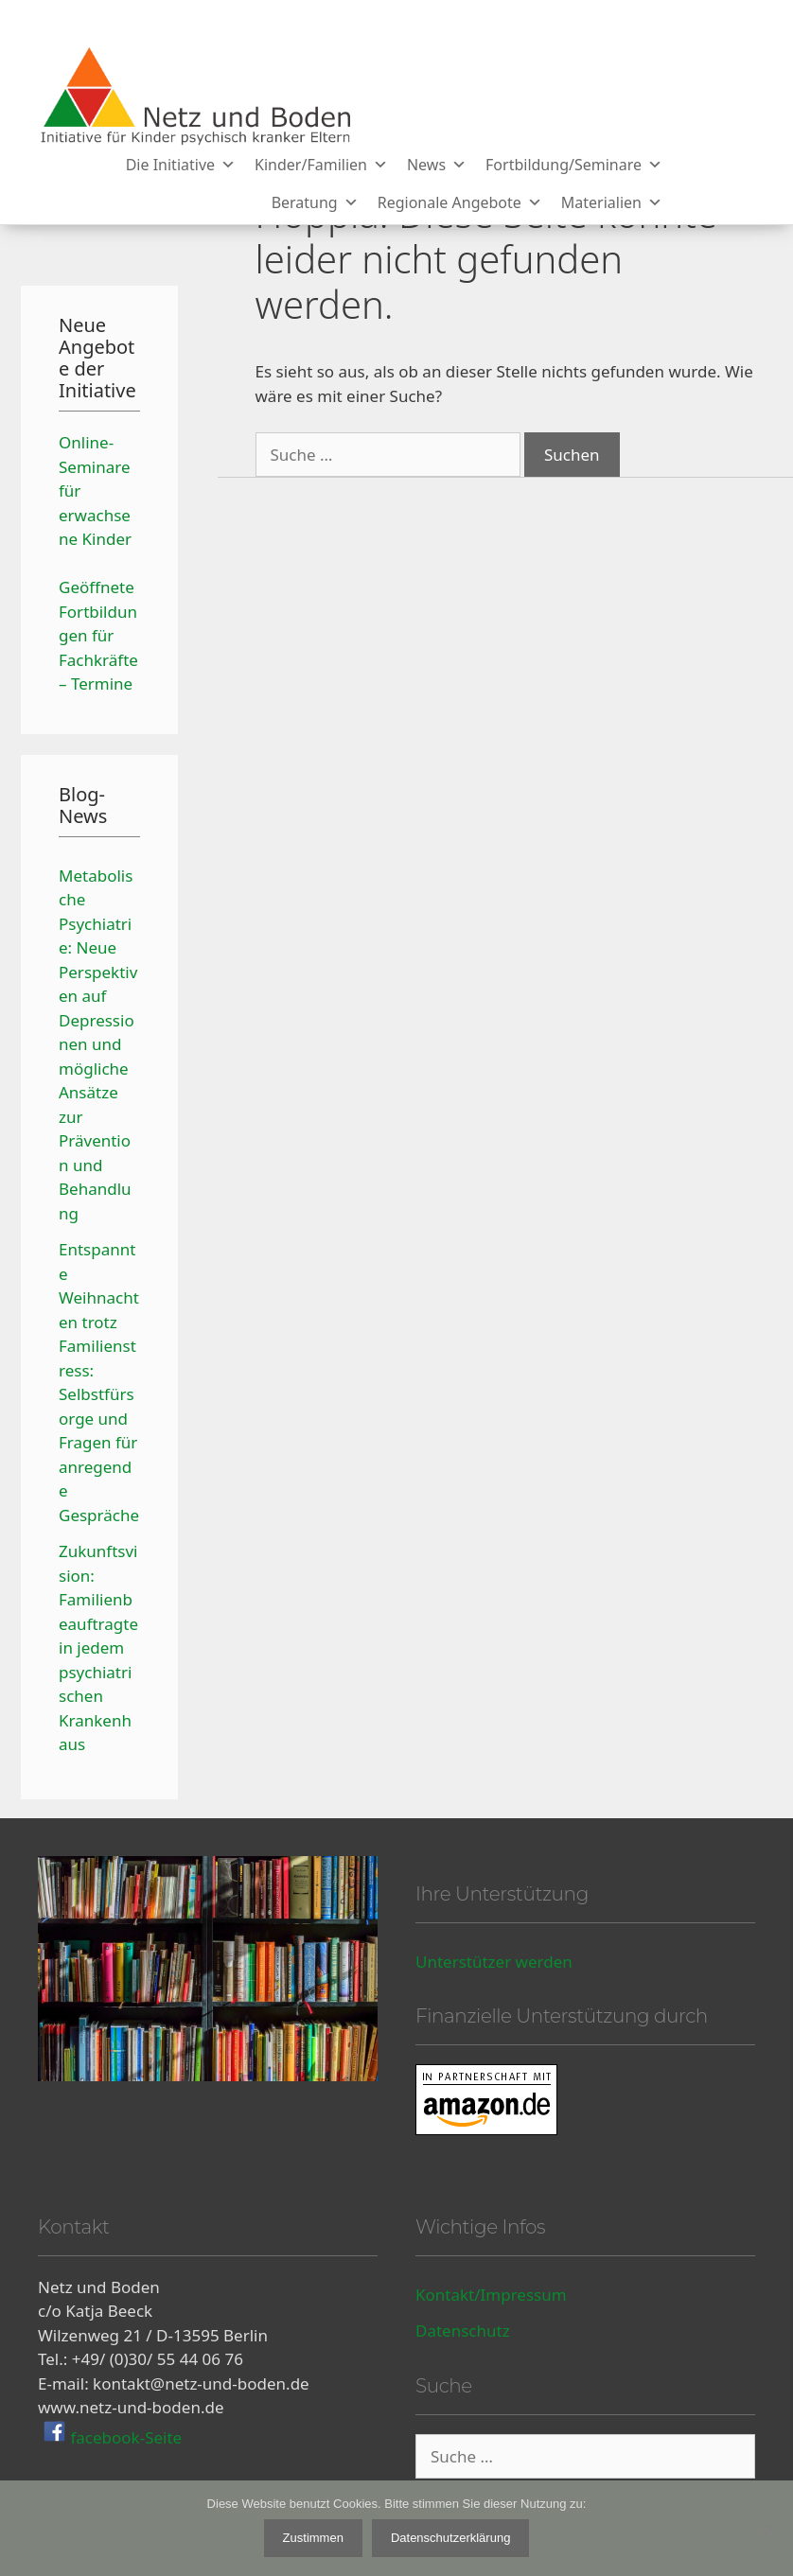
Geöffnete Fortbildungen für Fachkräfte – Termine (98, 635)
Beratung (315, 202)
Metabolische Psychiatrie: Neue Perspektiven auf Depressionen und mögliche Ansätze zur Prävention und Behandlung (98, 1044)
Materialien (611, 202)
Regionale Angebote (460, 202)
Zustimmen (313, 2538)
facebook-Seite (124, 2436)
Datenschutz (462, 2330)
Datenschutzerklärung (450, 2538)
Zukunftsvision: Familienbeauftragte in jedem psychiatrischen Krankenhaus (98, 1647)
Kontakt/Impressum (491, 2294)
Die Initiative (181, 164)
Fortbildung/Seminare (573, 164)
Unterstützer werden (494, 1961)
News (437, 164)
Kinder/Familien (321, 164)
